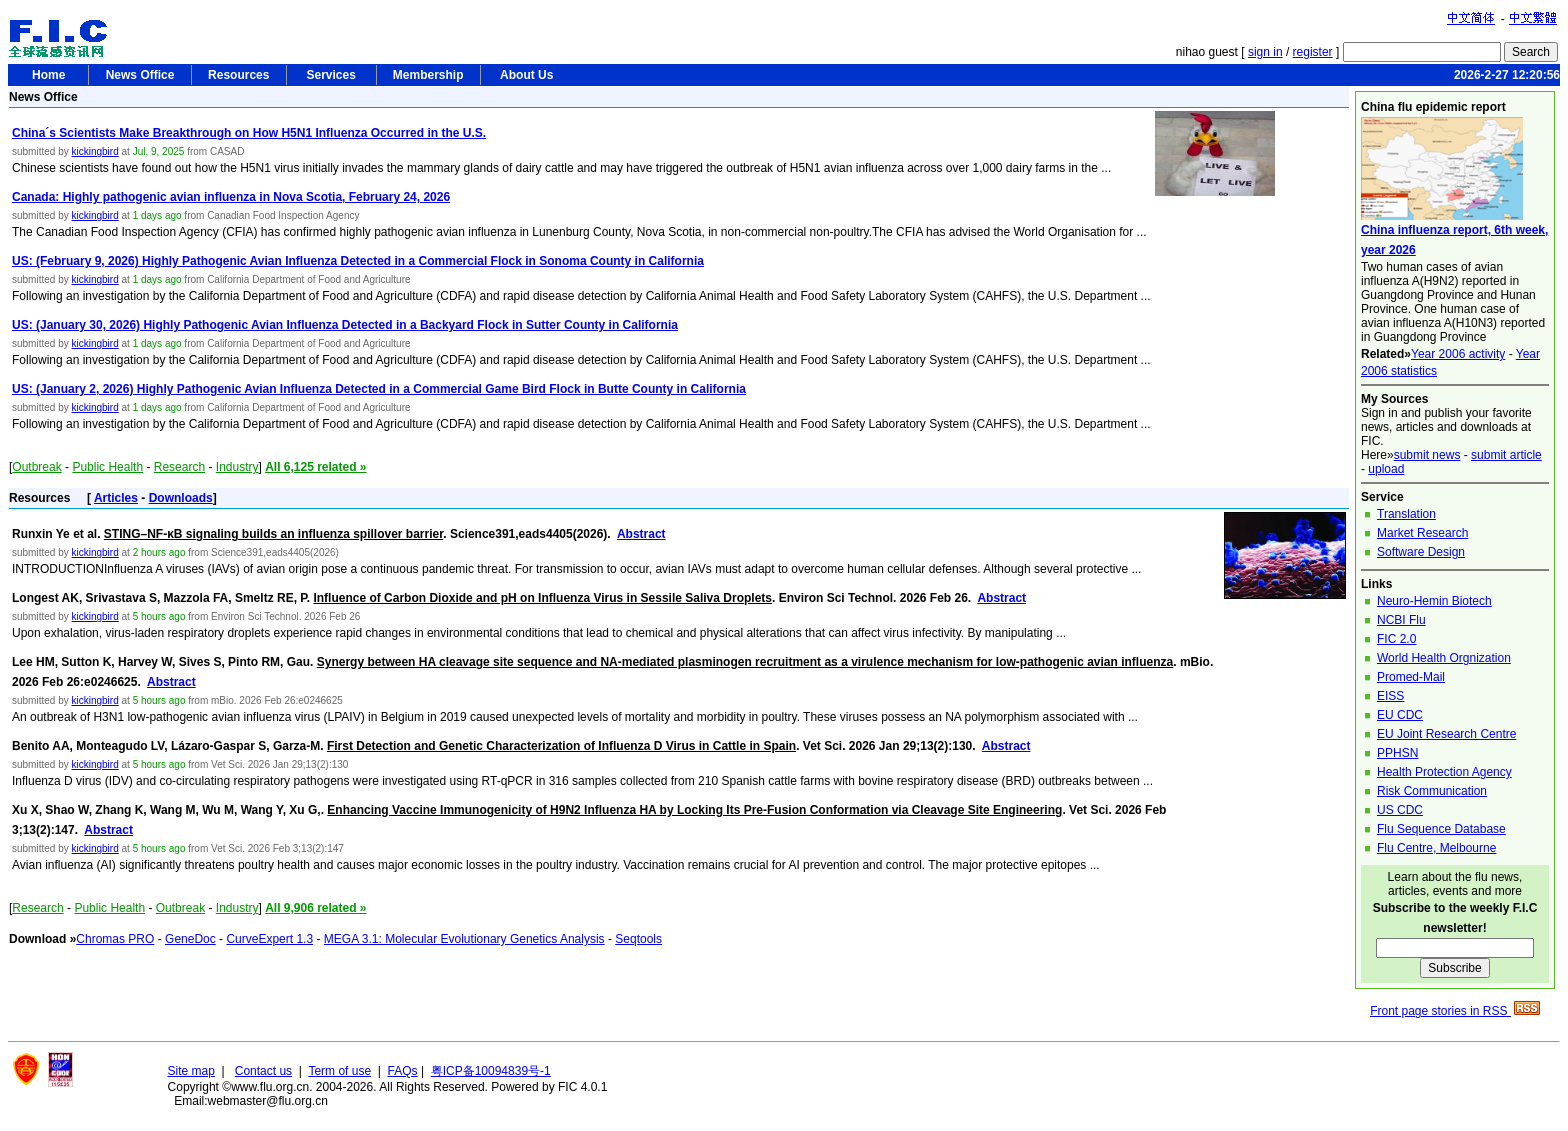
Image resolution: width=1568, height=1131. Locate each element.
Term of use (339, 1071)
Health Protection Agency (1444, 772)
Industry (237, 467)
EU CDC (1400, 715)
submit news (1427, 455)
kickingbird (94, 151)
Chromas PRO (115, 939)
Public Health (107, 467)
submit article (1506, 455)
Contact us (263, 1071)
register (1313, 52)
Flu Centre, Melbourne (1436, 848)
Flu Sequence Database (1441, 829)
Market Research (1422, 533)
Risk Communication (1432, 791)
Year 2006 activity (1458, 354)
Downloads (181, 498)
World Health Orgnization (1444, 658)
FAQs (403, 1071)
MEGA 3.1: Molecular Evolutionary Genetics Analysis (464, 939)
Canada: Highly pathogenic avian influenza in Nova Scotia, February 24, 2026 (231, 197)
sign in (1265, 52)
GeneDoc (190, 939)
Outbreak (36, 467)
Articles (116, 498)
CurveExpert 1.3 (269, 939)
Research (179, 467)
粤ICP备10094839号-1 (491, 1071)
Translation (1406, 514)
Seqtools (638, 939)
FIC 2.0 (1396, 639)
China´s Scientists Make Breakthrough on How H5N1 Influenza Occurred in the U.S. (249, 133)
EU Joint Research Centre (1446, 734)
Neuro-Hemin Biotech (1434, 601)
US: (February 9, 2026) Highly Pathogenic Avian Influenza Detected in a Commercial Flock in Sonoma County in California (358, 261)
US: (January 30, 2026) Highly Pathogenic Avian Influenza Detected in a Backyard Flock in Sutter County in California (345, 325)
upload (1386, 469)
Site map (191, 1071)
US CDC (1400, 810)
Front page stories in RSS (1455, 1011)
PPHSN (1397, 753)
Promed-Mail (1411, 677)
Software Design (1421, 552)
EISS (1390, 696)
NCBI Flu (1401, 620)
